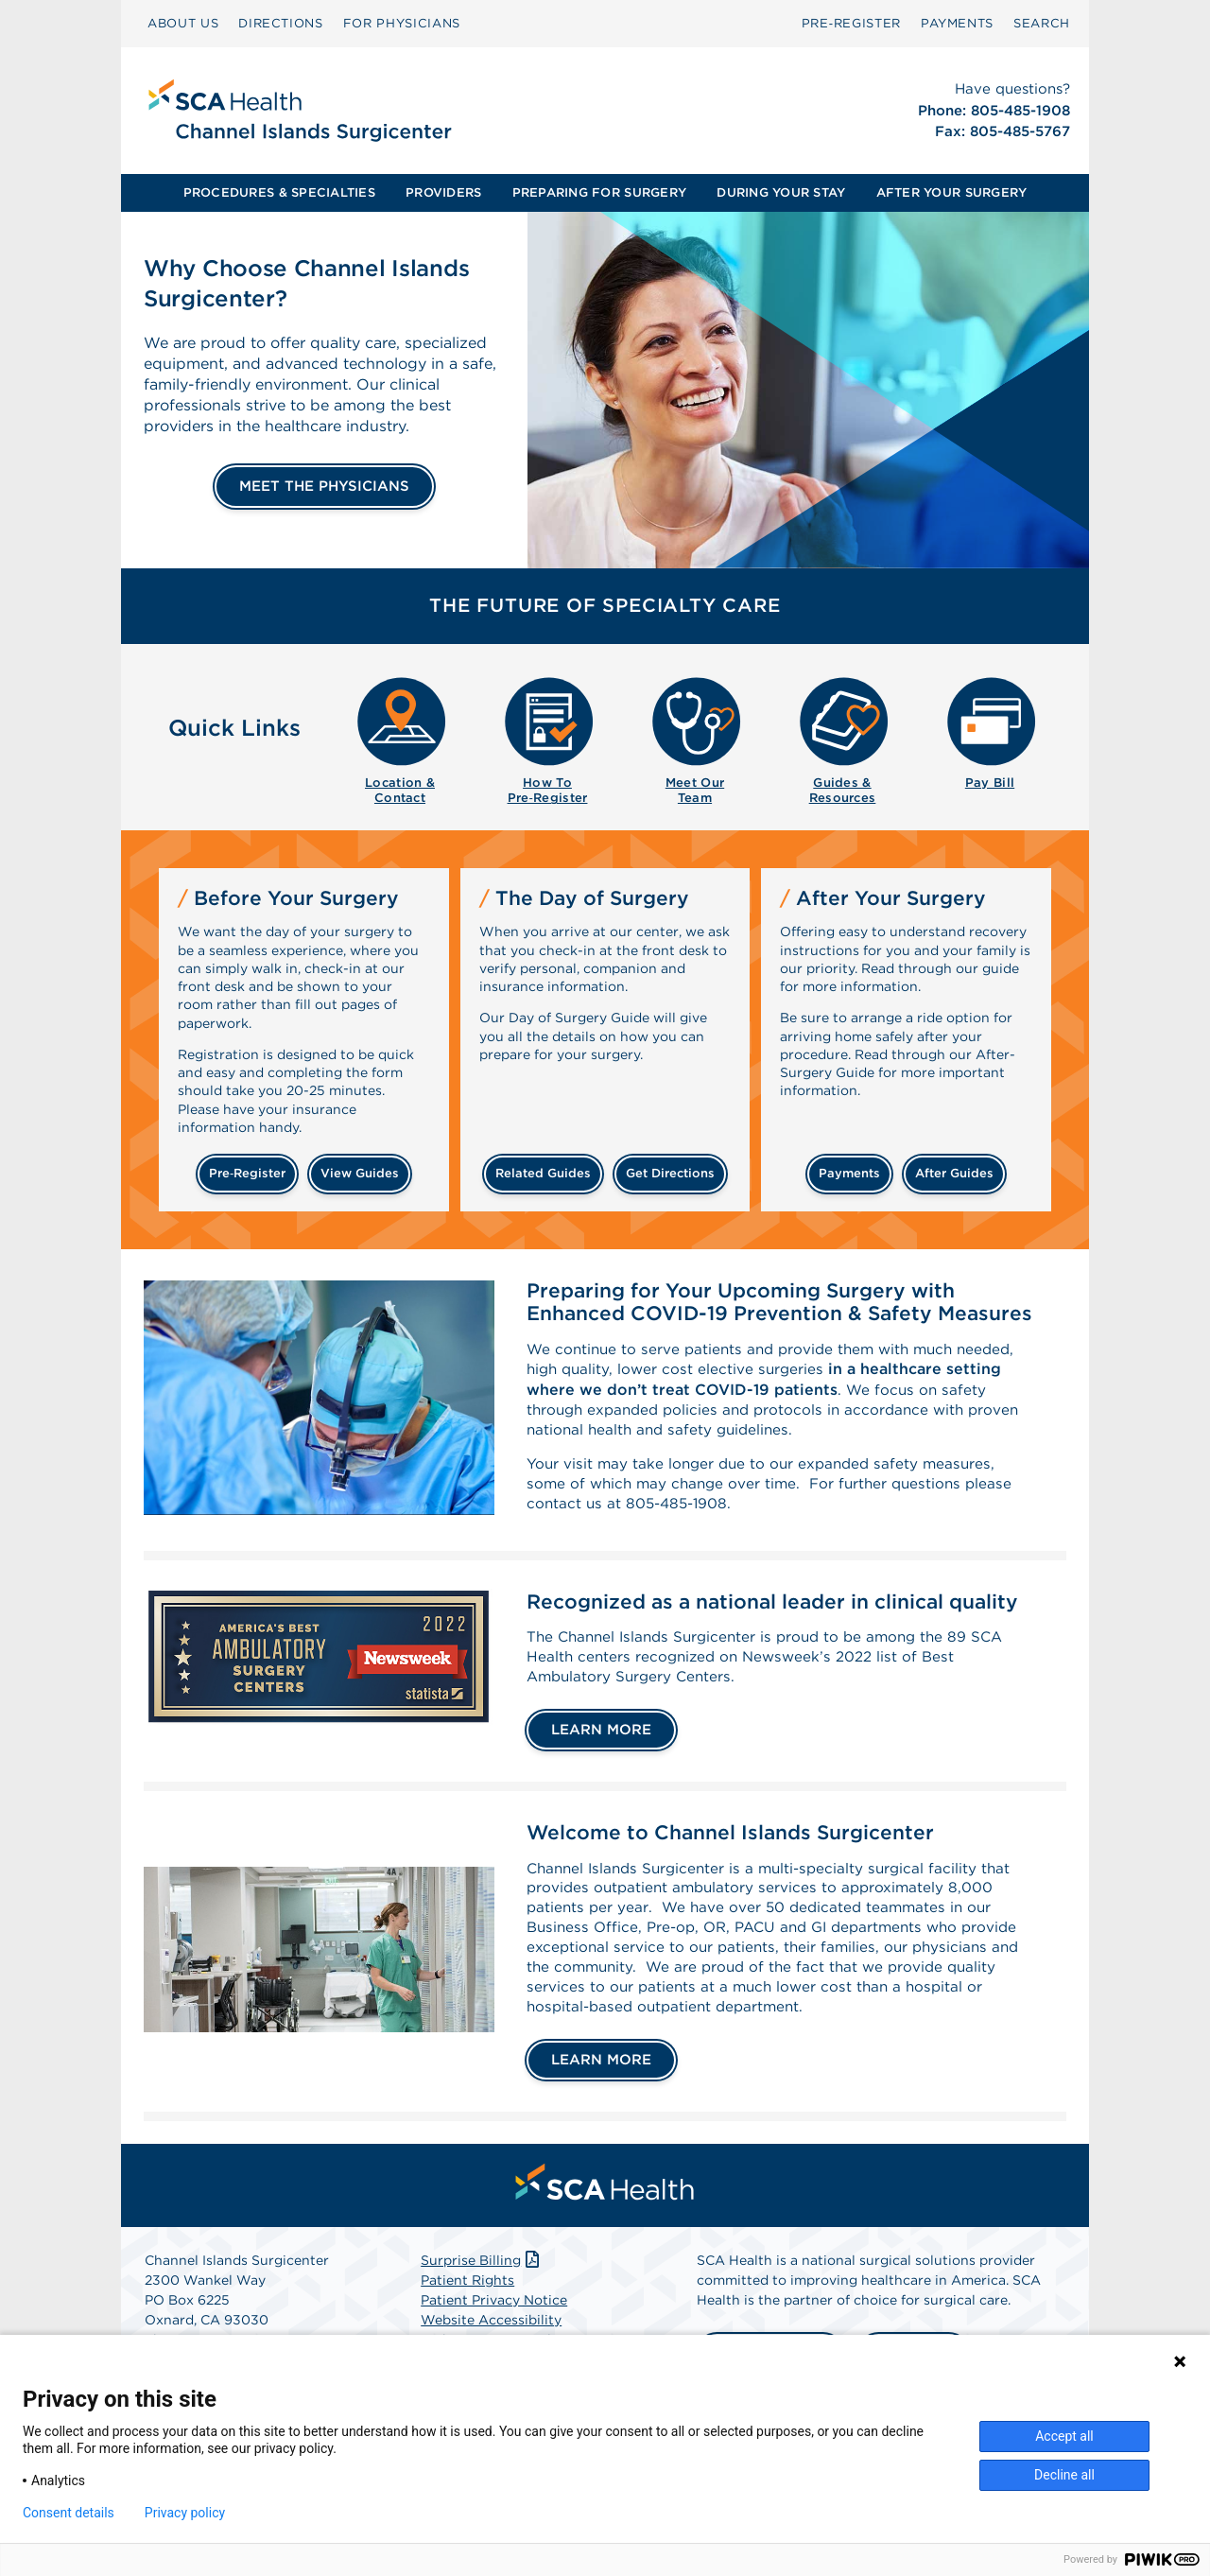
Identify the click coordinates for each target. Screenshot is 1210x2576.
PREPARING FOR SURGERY (599, 192)
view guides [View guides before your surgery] (359, 1173)
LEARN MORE (601, 1743)
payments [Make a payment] (849, 1173)
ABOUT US (182, 23)
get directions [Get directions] (670, 1173)
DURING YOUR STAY (781, 192)
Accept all (1064, 2436)
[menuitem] (183, 23)
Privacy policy (185, 2512)
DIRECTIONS (280, 23)
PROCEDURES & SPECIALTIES (279, 192)
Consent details (68, 2512)
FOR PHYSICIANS (401, 23)
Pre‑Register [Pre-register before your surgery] (247, 1173)
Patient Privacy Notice (494, 2323)
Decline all (1064, 2474)
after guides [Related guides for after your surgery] (954, 1173)
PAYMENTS (957, 23)
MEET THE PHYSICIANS (324, 486)
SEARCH (1041, 23)
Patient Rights (467, 2303)
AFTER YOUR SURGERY (952, 192)
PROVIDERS (443, 192)
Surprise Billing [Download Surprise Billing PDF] (482, 2283)
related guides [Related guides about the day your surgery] (543, 1173)
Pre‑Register (851, 23)
